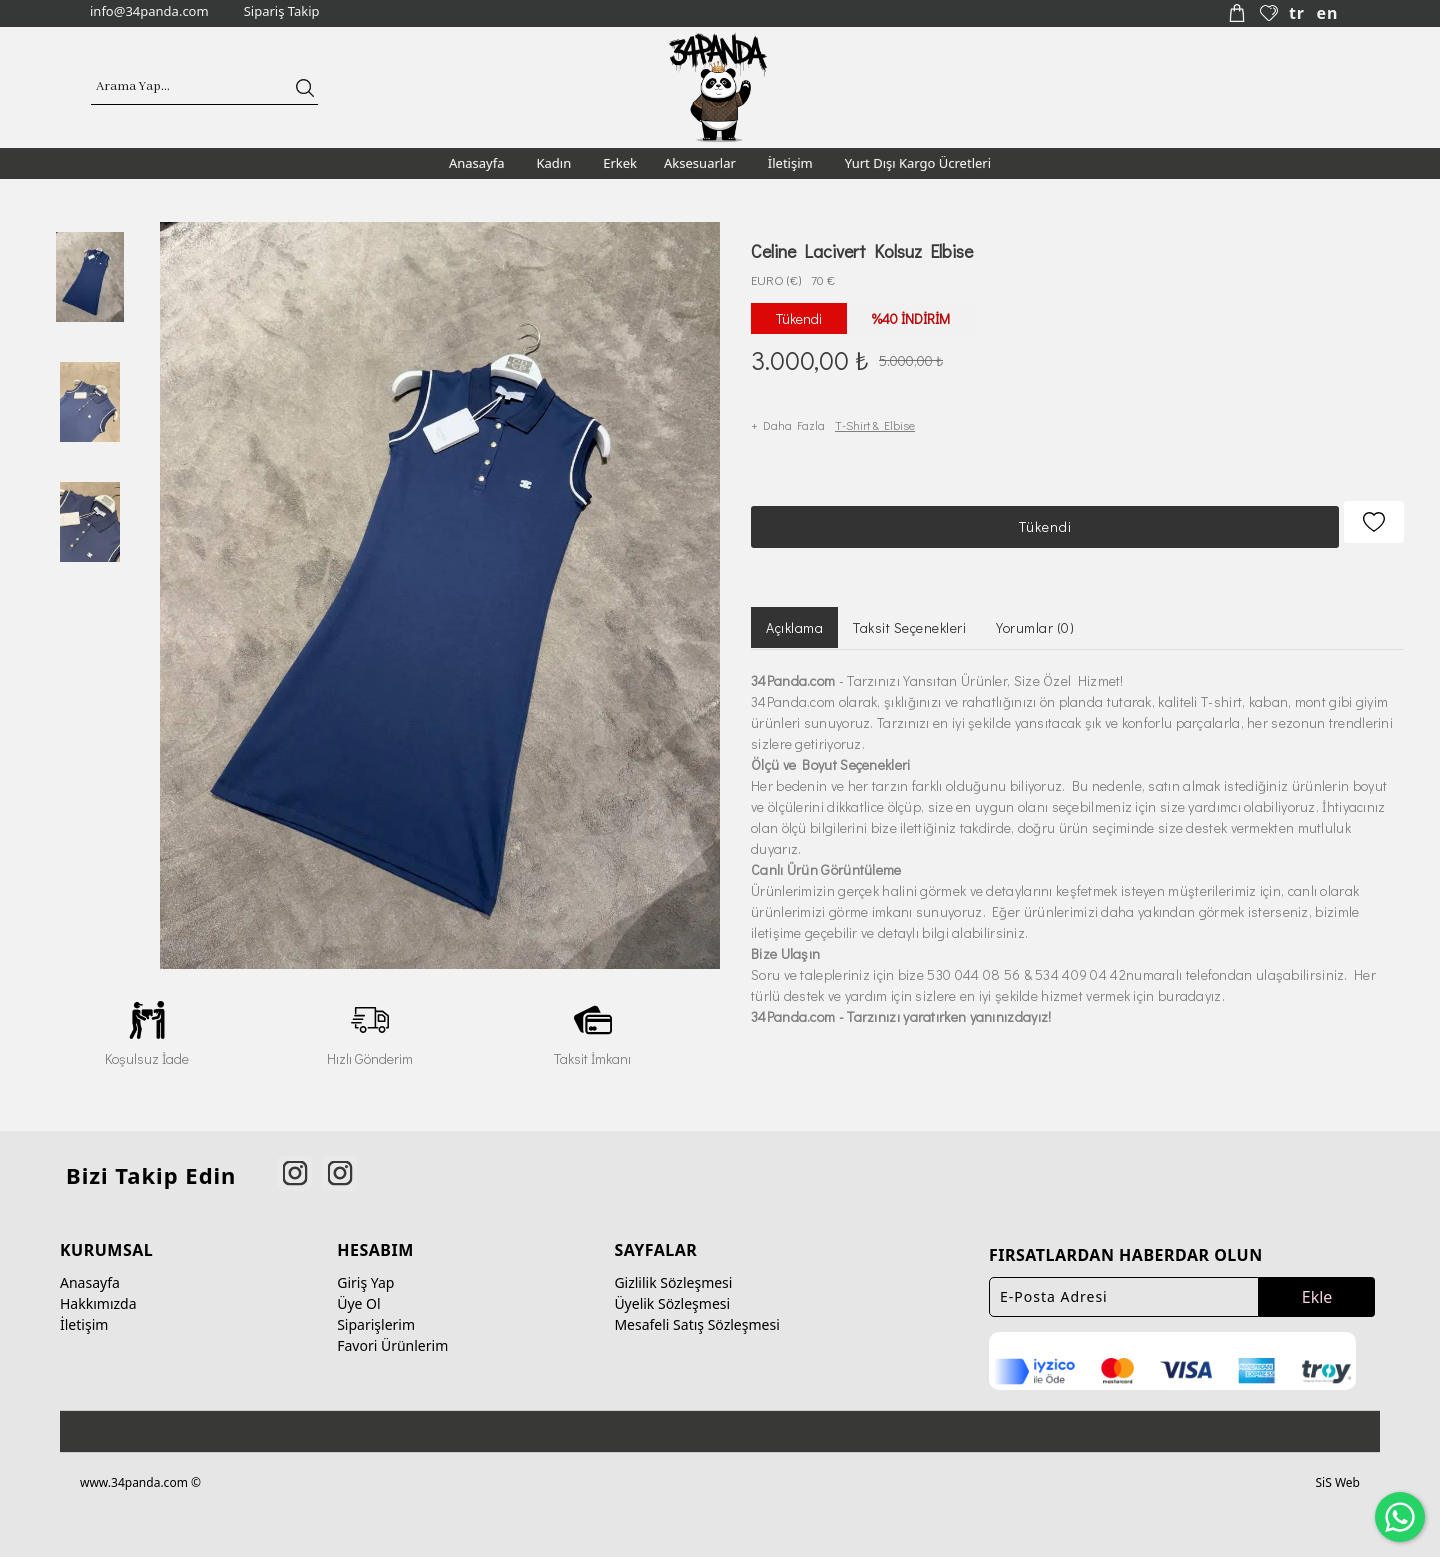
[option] (90, 276)
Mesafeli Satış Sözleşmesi (696, 1316)
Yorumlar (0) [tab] (1035, 611)
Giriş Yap (365, 1274)
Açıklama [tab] (794, 611)
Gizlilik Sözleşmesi (673, 1274)
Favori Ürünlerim (392, 1337)
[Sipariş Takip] (279, 12)
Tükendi (1042, 515)
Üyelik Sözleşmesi (672, 1295)
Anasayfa (90, 1274)
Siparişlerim (376, 1316)
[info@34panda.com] (147, 12)
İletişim (84, 1316)
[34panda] (718, 85)
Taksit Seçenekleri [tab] (909, 611)
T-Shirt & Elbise (875, 419)
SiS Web (1338, 1473)
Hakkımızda (98, 1295)
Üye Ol (358, 1295)
